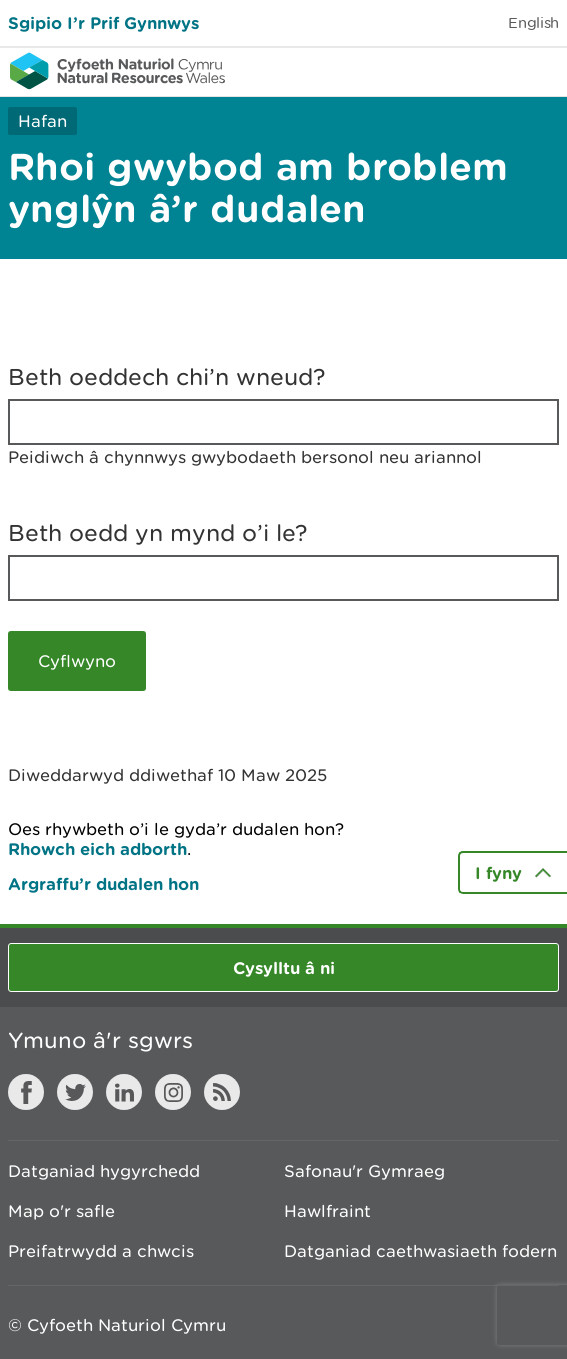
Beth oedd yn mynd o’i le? (158, 533)
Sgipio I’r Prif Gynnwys (103, 22)
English (533, 22)
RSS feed (222, 1092)
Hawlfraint (327, 1211)
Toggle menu (539, 70)
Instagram (173, 1092)
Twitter (75, 1092)
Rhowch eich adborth (97, 848)
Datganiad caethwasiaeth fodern (420, 1251)
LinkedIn (124, 1092)
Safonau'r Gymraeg (364, 1171)
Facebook (26, 1092)
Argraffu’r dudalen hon (103, 883)
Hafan (42, 121)
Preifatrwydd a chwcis (101, 1251)
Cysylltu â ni (284, 967)
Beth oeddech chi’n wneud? (167, 377)
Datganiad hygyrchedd (104, 1171)
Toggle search (483, 70)
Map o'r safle (61, 1211)
